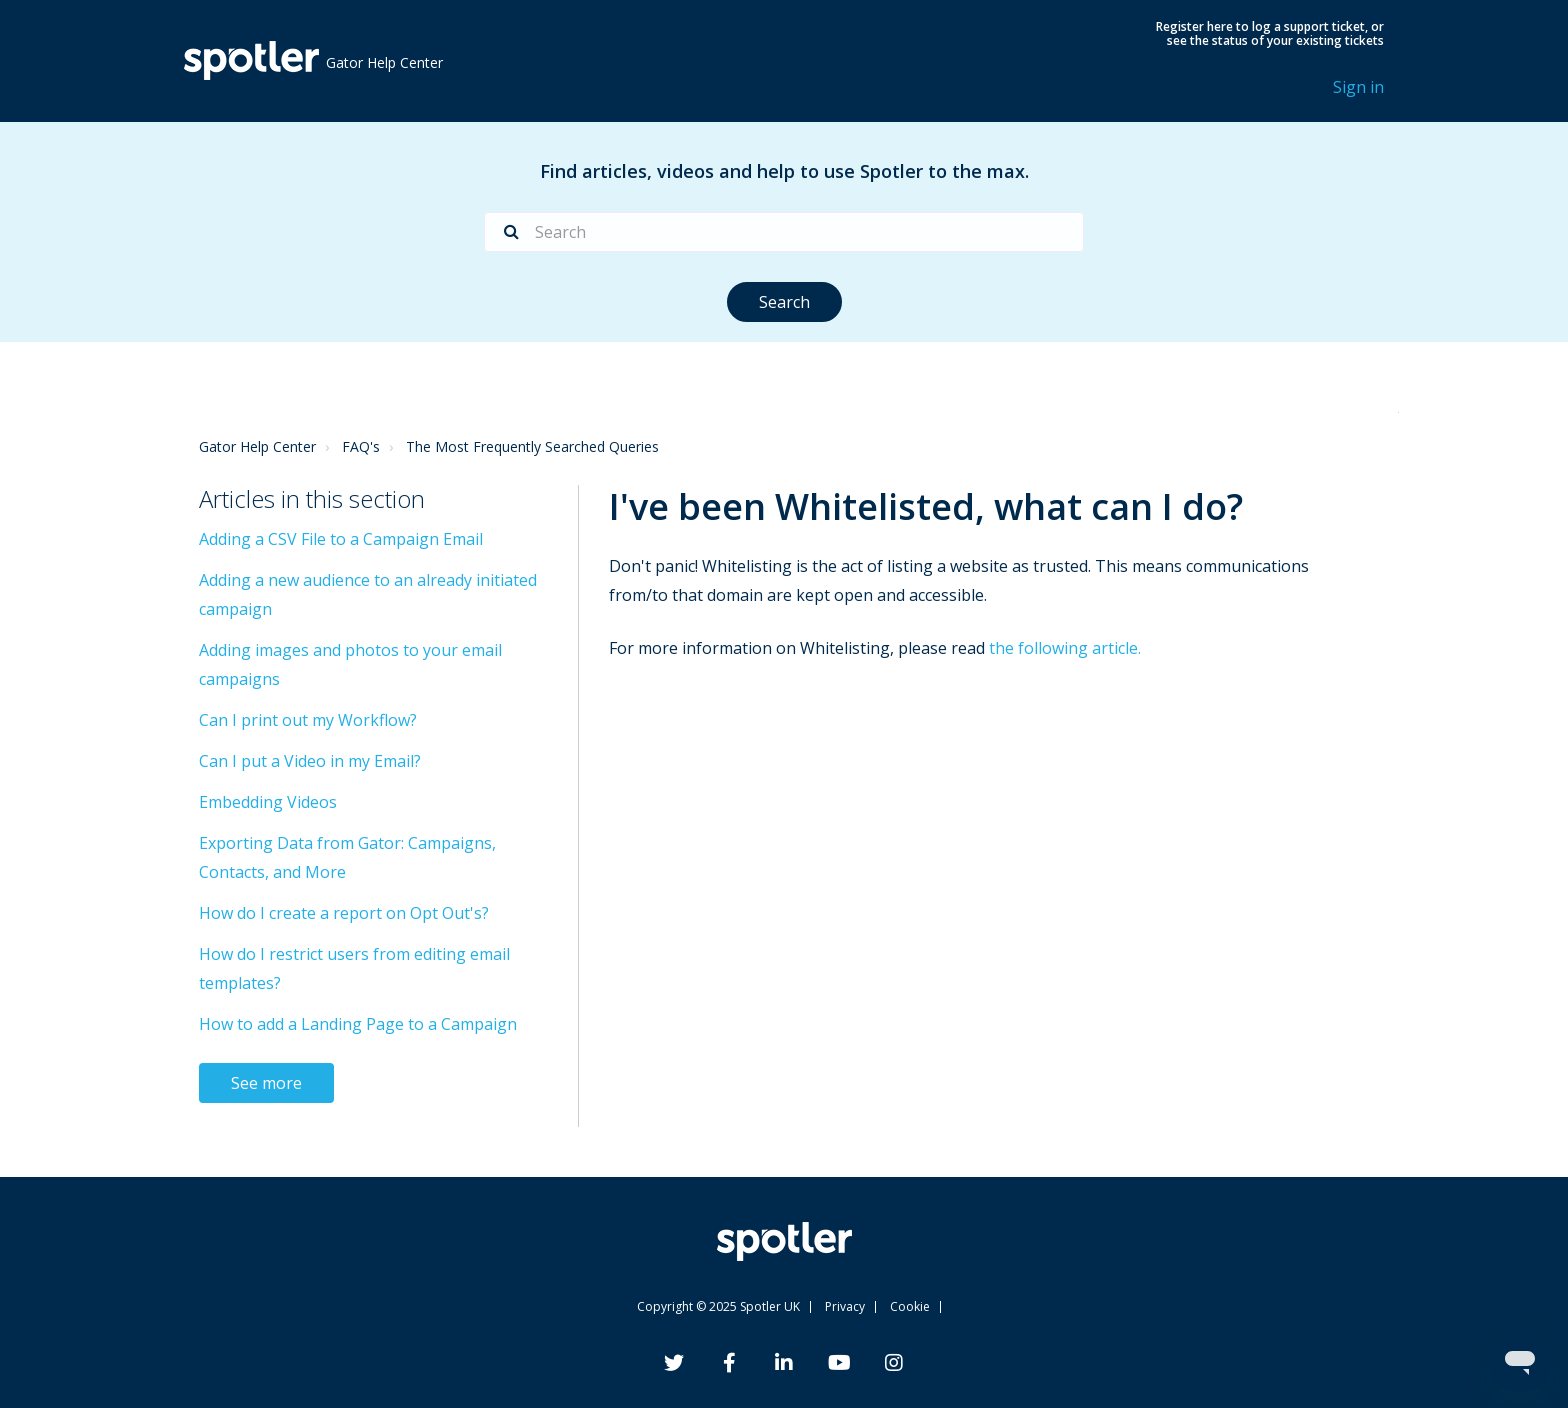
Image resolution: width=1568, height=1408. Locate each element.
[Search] (784, 232)
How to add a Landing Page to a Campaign (358, 1024)
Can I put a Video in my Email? (310, 761)
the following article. (1065, 648)
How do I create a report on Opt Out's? (344, 913)
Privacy (845, 1306)
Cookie (910, 1306)
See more (266, 1083)
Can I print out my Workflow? (308, 720)
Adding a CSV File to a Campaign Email (341, 539)
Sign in (1358, 87)
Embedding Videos (268, 802)
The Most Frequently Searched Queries (532, 446)
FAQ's (361, 446)
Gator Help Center (257, 446)
